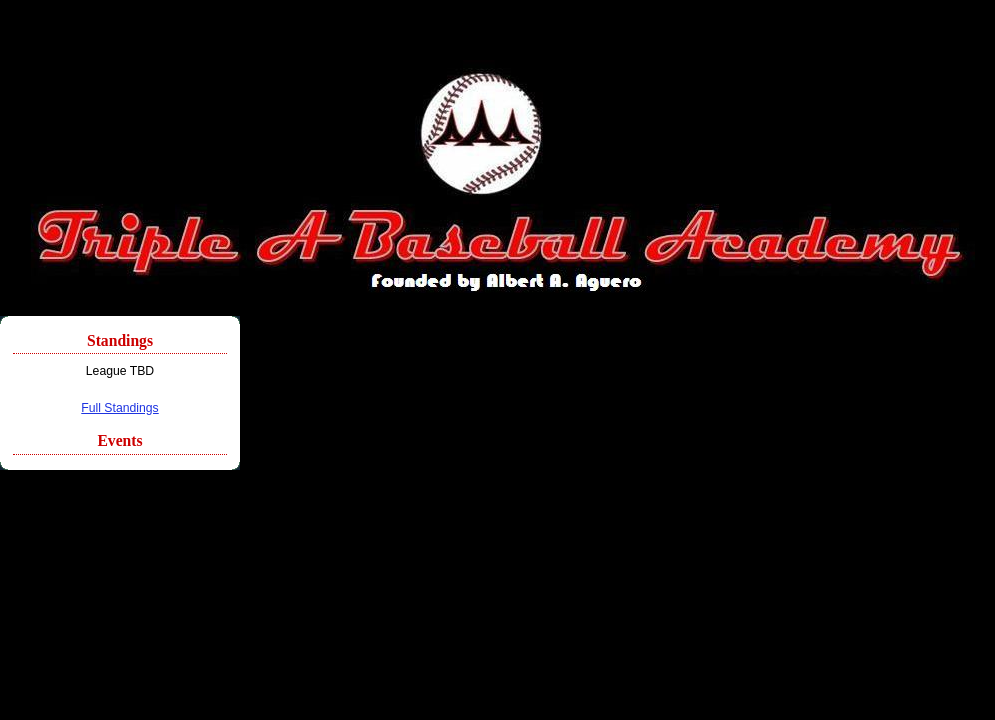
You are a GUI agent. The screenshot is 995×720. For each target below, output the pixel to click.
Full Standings (119, 408)
